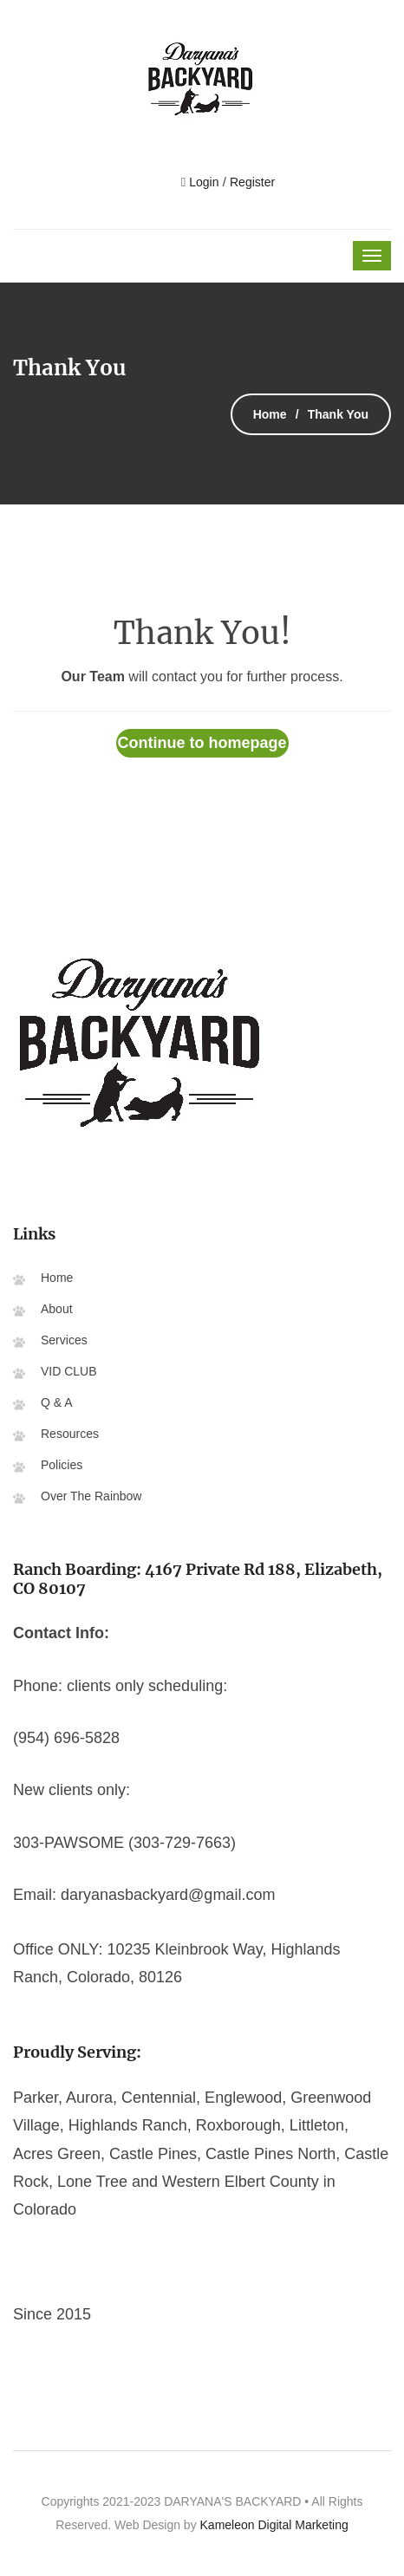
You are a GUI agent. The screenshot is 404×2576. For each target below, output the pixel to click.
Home (270, 414)
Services (64, 1340)
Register (252, 182)
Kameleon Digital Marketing (274, 2525)
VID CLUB (69, 1371)
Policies (61, 1465)
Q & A (57, 1402)
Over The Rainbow (91, 1496)
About (57, 1309)
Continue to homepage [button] (202, 742)
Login (202, 182)
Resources (70, 1434)
